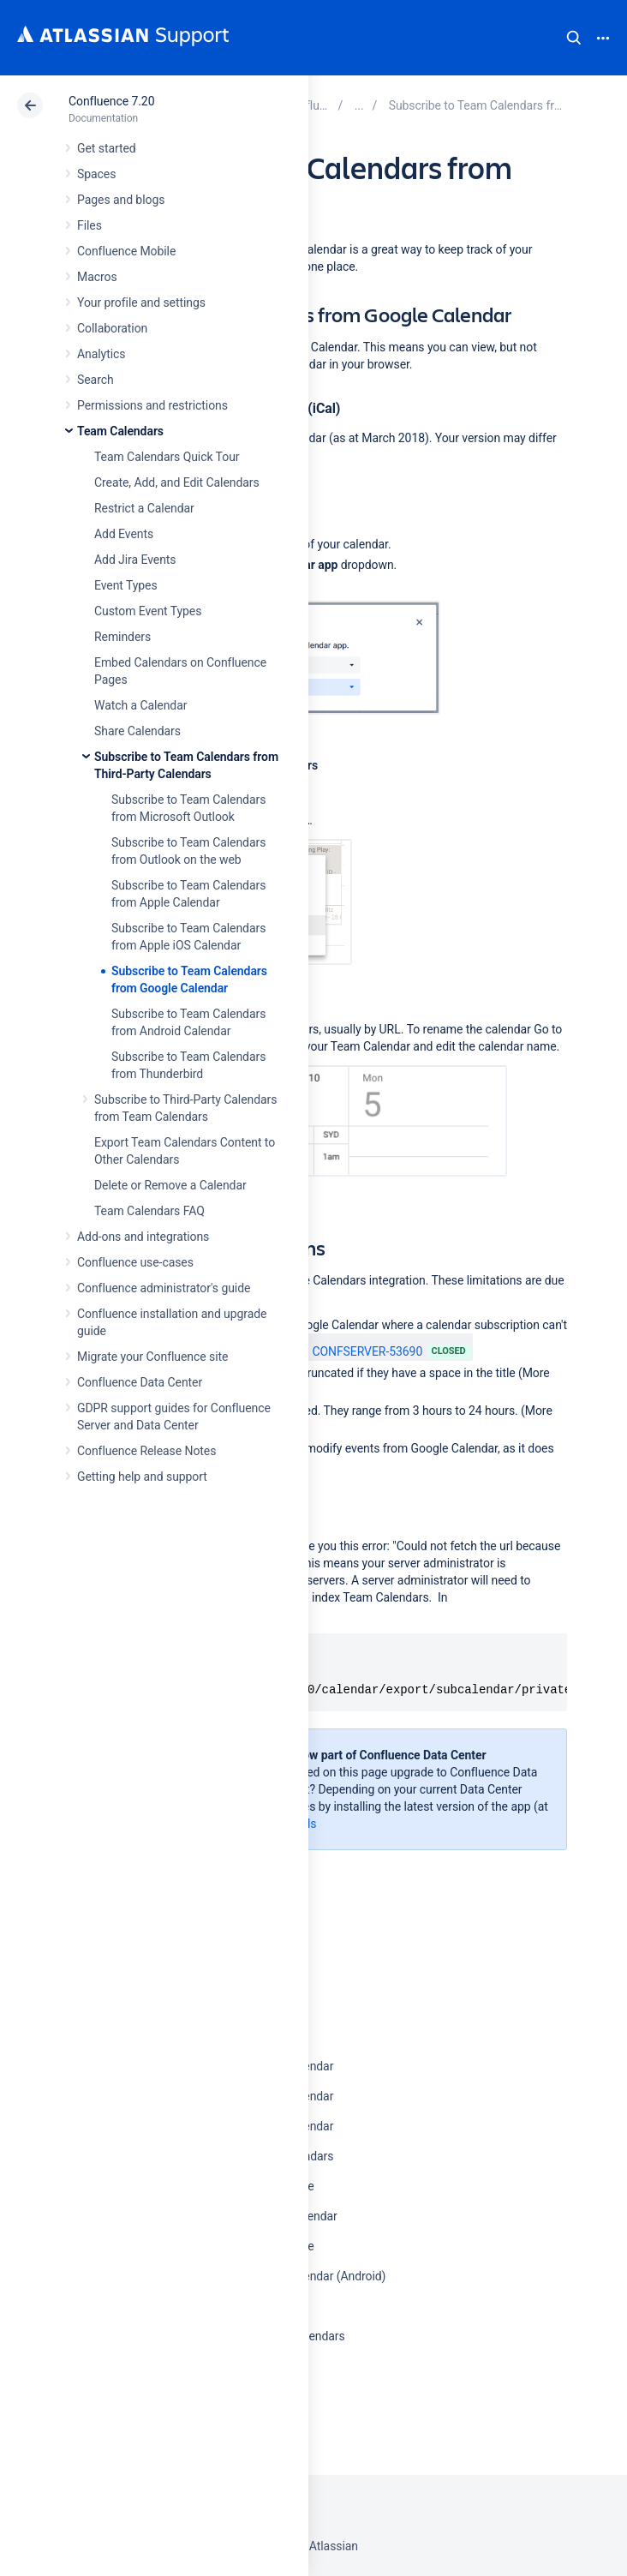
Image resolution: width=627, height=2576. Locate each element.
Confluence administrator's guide (163, 1288)
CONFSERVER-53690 (358, 1351)
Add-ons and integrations (143, 1236)
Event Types (126, 585)
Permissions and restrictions (152, 405)
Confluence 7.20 (111, 101)
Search (574, 37)
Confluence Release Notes (146, 1451)
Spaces (96, 174)
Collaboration (112, 328)
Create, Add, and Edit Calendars (177, 482)
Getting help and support (142, 1476)
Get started (106, 148)
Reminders (122, 637)
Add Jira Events (135, 559)
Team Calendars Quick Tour (166, 457)
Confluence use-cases (135, 1262)
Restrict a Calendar (144, 508)
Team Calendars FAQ (149, 1211)
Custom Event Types (147, 611)
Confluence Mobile (126, 251)
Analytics (101, 354)
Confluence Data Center (139, 1382)
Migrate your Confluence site (152, 1356)
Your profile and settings (141, 302)
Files (89, 225)
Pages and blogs (120, 200)
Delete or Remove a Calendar (170, 1185)
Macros (97, 277)
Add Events (123, 534)
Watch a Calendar (140, 705)
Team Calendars (120, 431)
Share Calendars (137, 731)
